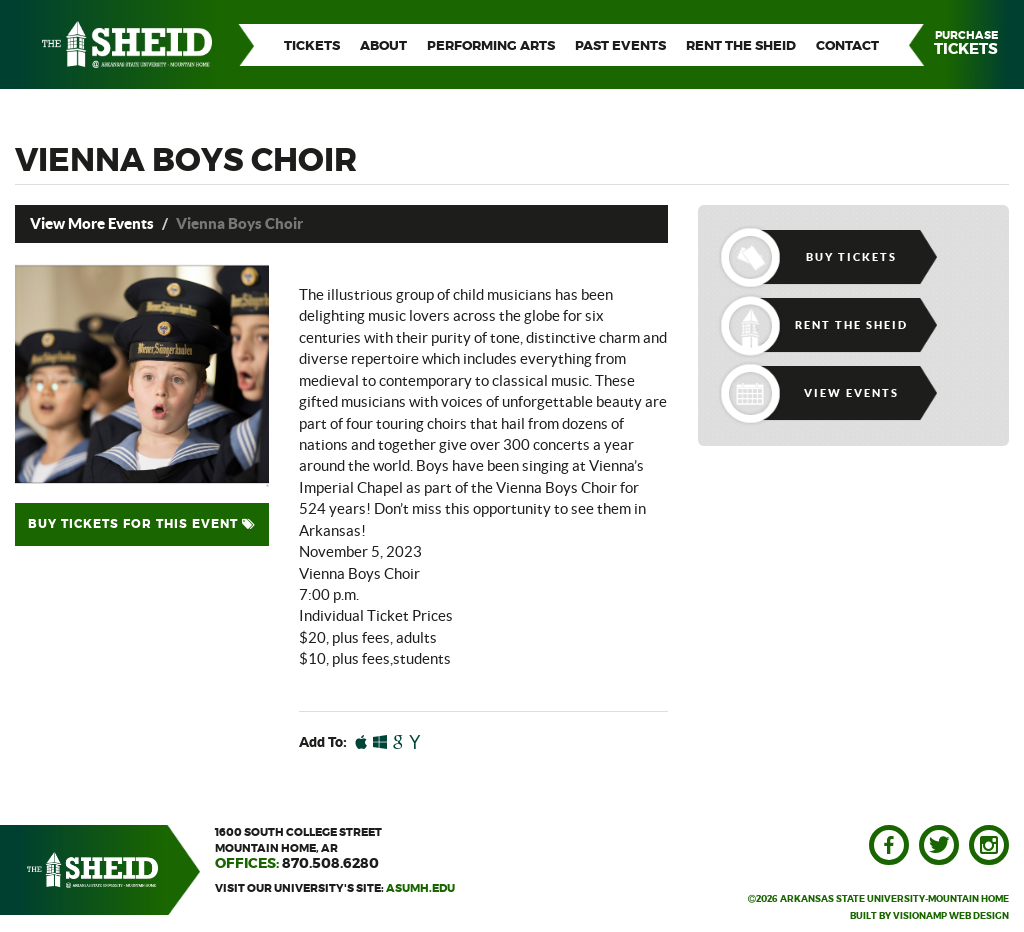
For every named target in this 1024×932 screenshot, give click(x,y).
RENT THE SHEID (741, 46)
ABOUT (383, 46)
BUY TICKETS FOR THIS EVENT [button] (142, 524)
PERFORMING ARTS (491, 46)
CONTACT (847, 46)
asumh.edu (420, 888)
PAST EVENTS (620, 46)
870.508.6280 (330, 864)
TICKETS (312, 46)
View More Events (92, 223)
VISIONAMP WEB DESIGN (951, 916)
